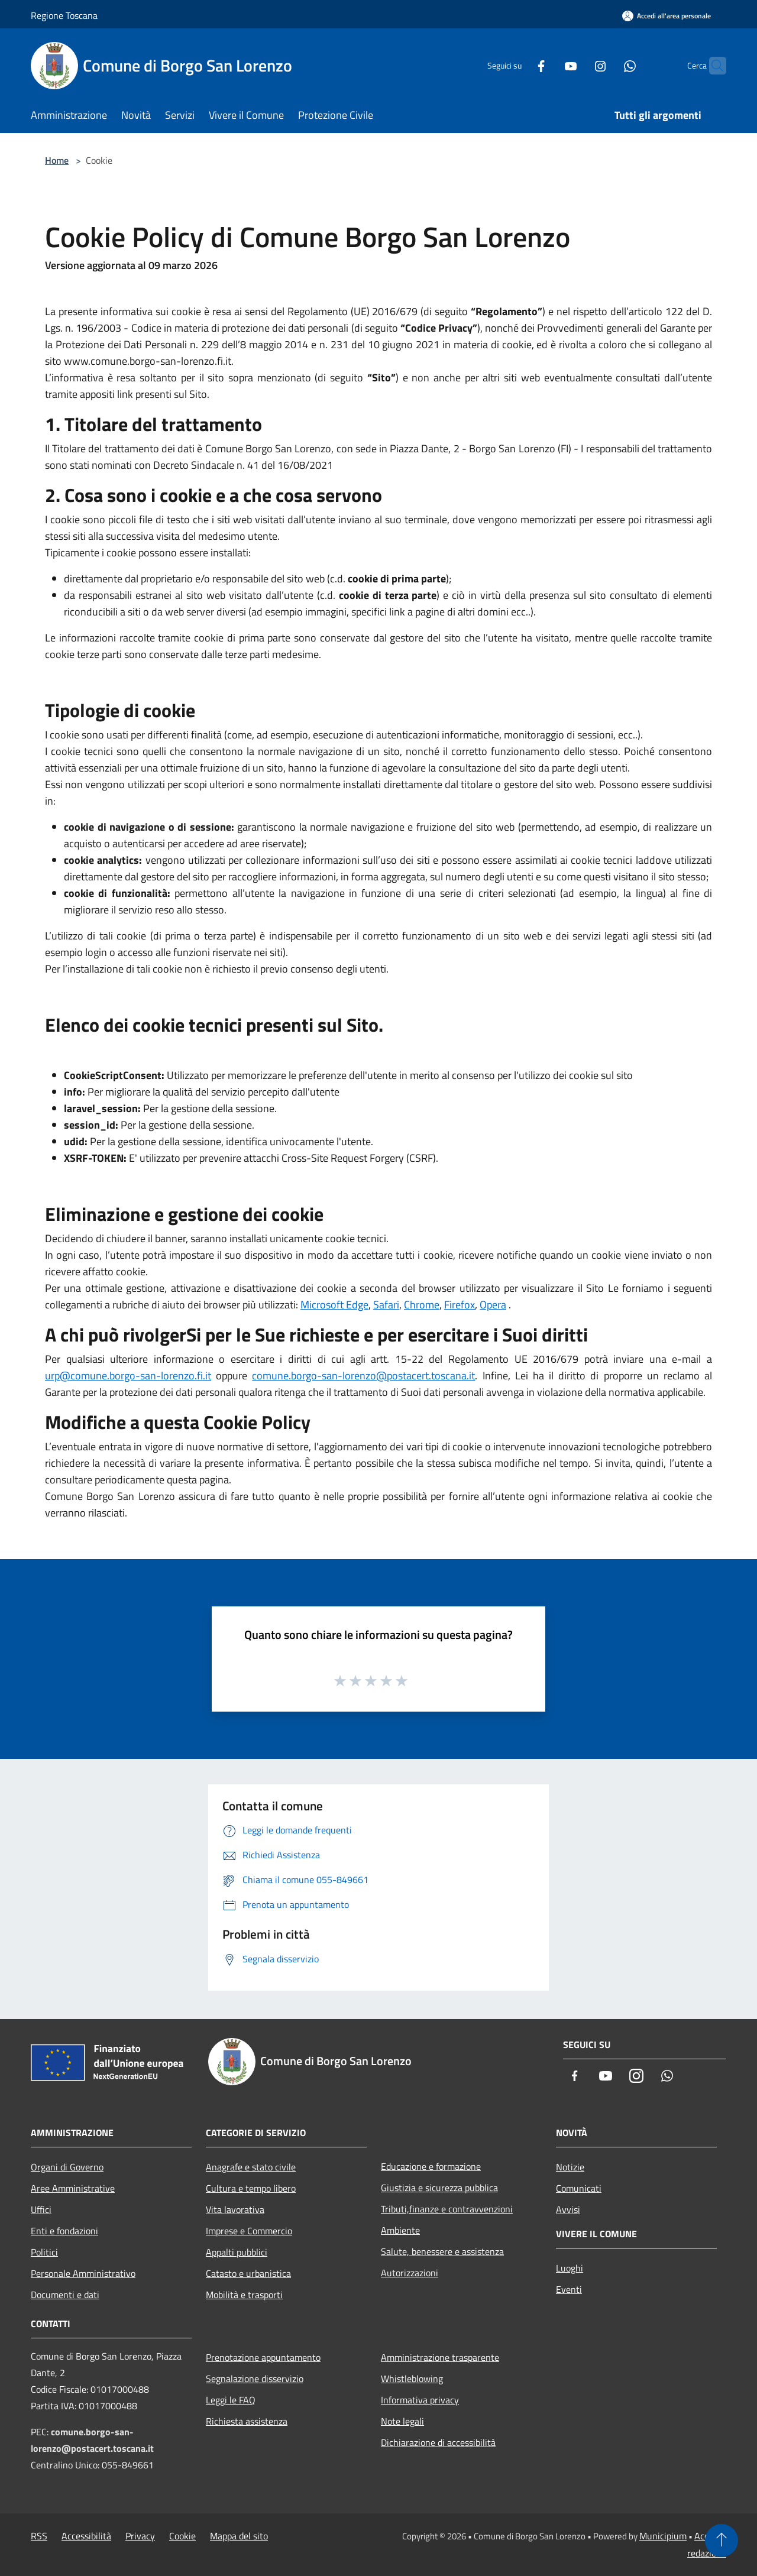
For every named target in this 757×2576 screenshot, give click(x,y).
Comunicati (578, 2188)
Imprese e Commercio (249, 2231)
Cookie (182, 2536)
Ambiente (400, 2230)
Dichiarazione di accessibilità (438, 2442)
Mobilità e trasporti (244, 2294)
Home (57, 160)
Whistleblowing (412, 2378)
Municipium (663, 2536)
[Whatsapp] (607, 65)
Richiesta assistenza (246, 2421)
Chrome (421, 1305)
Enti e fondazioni (64, 2231)
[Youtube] (547, 65)
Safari (386, 1305)
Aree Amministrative (73, 2188)
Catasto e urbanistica (248, 2273)
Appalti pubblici (236, 2252)
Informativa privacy (420, 2400)
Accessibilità (86, 2536)
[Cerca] (712, 65)
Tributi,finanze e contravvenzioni (447, 2209)
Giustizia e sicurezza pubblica (439, 2187)
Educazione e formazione (431, 2166)
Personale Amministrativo (83, 2273)
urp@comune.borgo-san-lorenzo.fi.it (128, 1375)
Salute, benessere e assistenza (442, 2251)
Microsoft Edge (334, 1305)
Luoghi (569, 2268)
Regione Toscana (64, 15)
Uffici (41, 2209)
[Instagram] (577, 65)
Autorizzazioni (409, 2273)
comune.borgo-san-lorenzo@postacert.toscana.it (363, 1375)
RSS (39, 2536)
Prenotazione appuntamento (263, 2357)
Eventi (569, 2289)
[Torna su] (721, 2540)
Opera (493, 1305)
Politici (44, 2252)
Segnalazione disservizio (254, 2378)
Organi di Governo (67, 2167)
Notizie (570, 2167)
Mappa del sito (239, 2536)
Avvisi (568, 2209)
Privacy (140, 2536)
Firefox (459, 1305)
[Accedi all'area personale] (666, 16)
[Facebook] (518, 65)
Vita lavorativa (235, 2209)
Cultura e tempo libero (251, 2188)
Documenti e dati (65, 2294)
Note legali (402, 2421)
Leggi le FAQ (230, 2400)
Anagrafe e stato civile (251, 2167)
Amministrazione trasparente (440, 2357)
